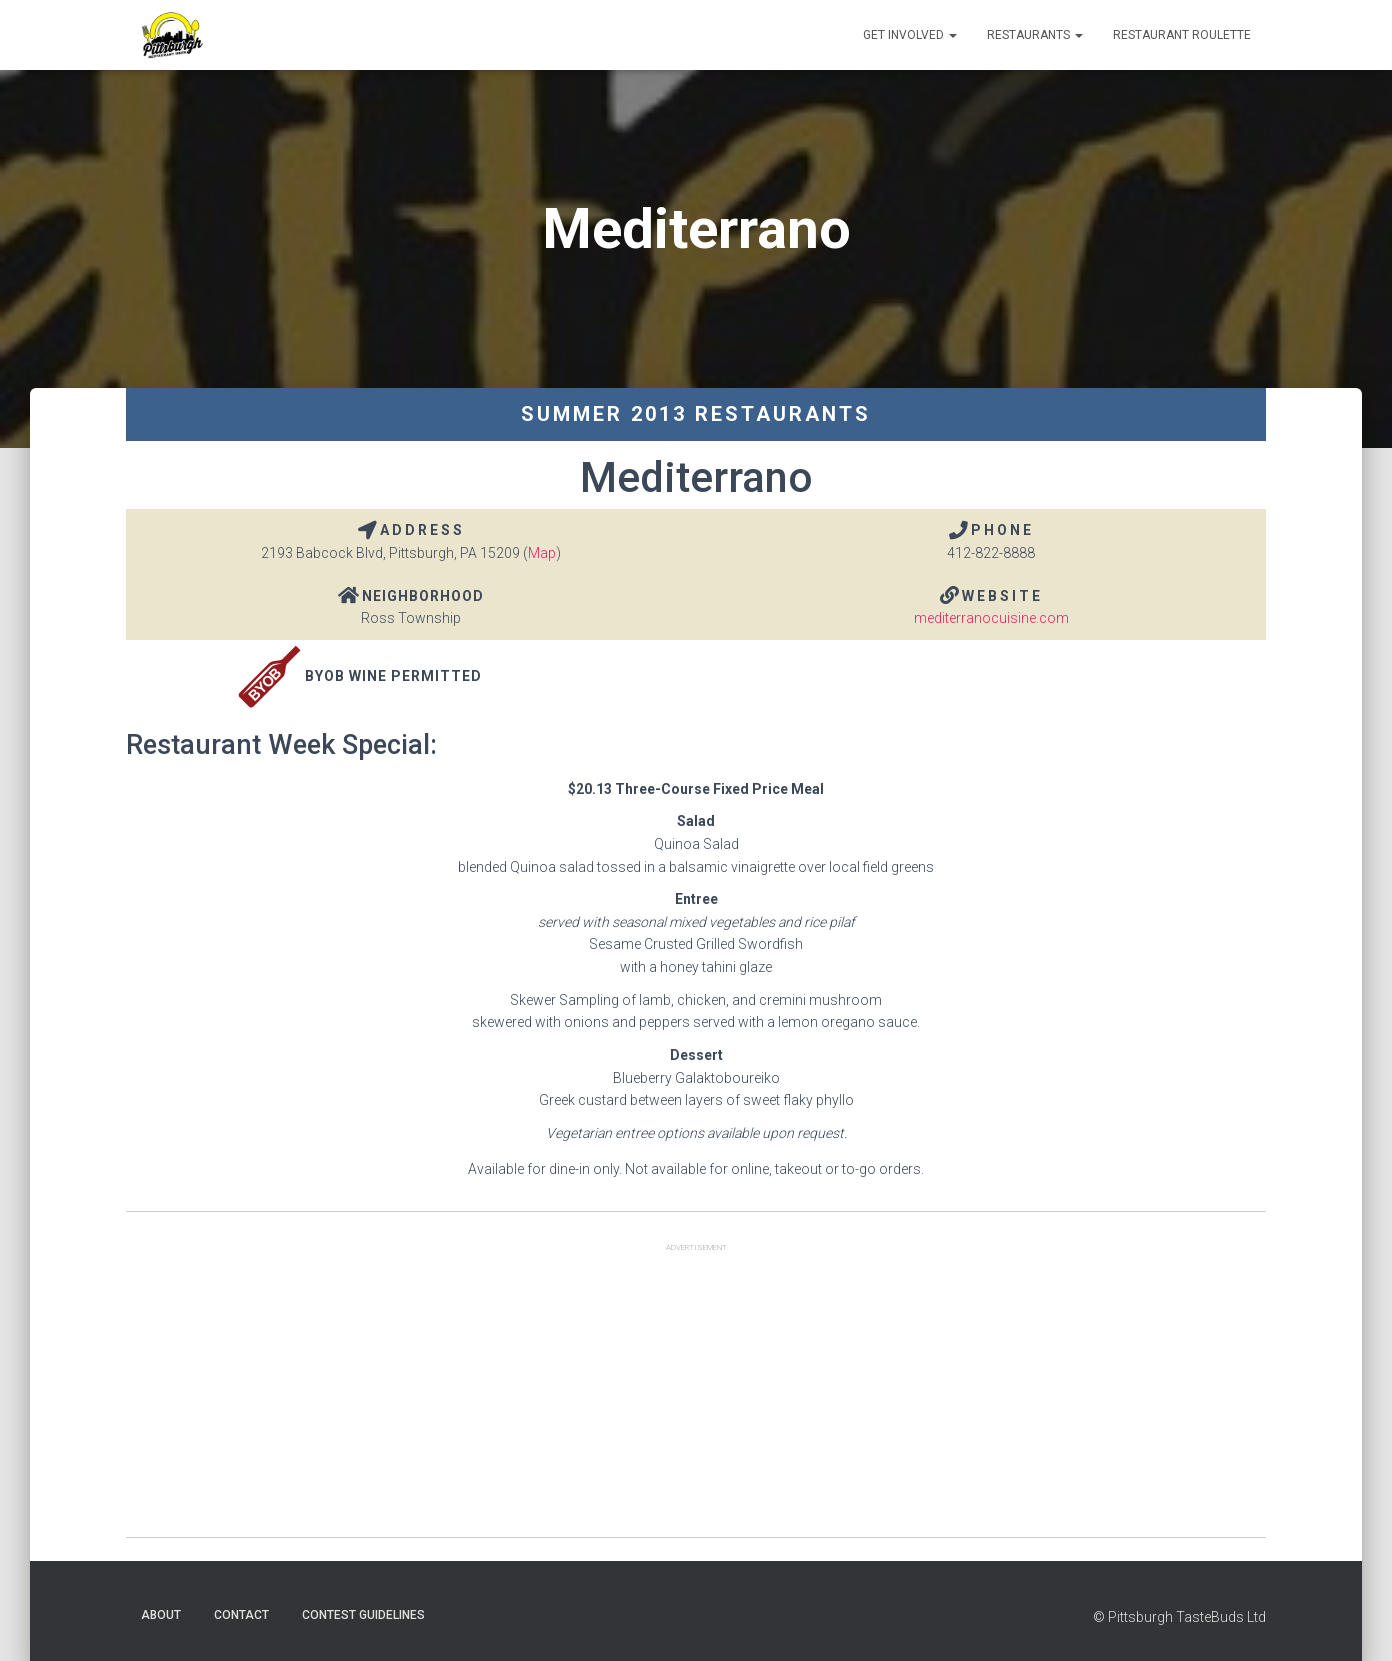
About (161, 1615)
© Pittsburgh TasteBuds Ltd (1179, 1617)
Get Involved (910, 35)
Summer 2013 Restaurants (696, 414)
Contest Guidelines (363, 1615)
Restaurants (1035, 35)
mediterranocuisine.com (991, 618)
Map (542, 553)
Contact (241, 1615)
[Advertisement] (696, 1397)
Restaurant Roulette (1182, 35)
